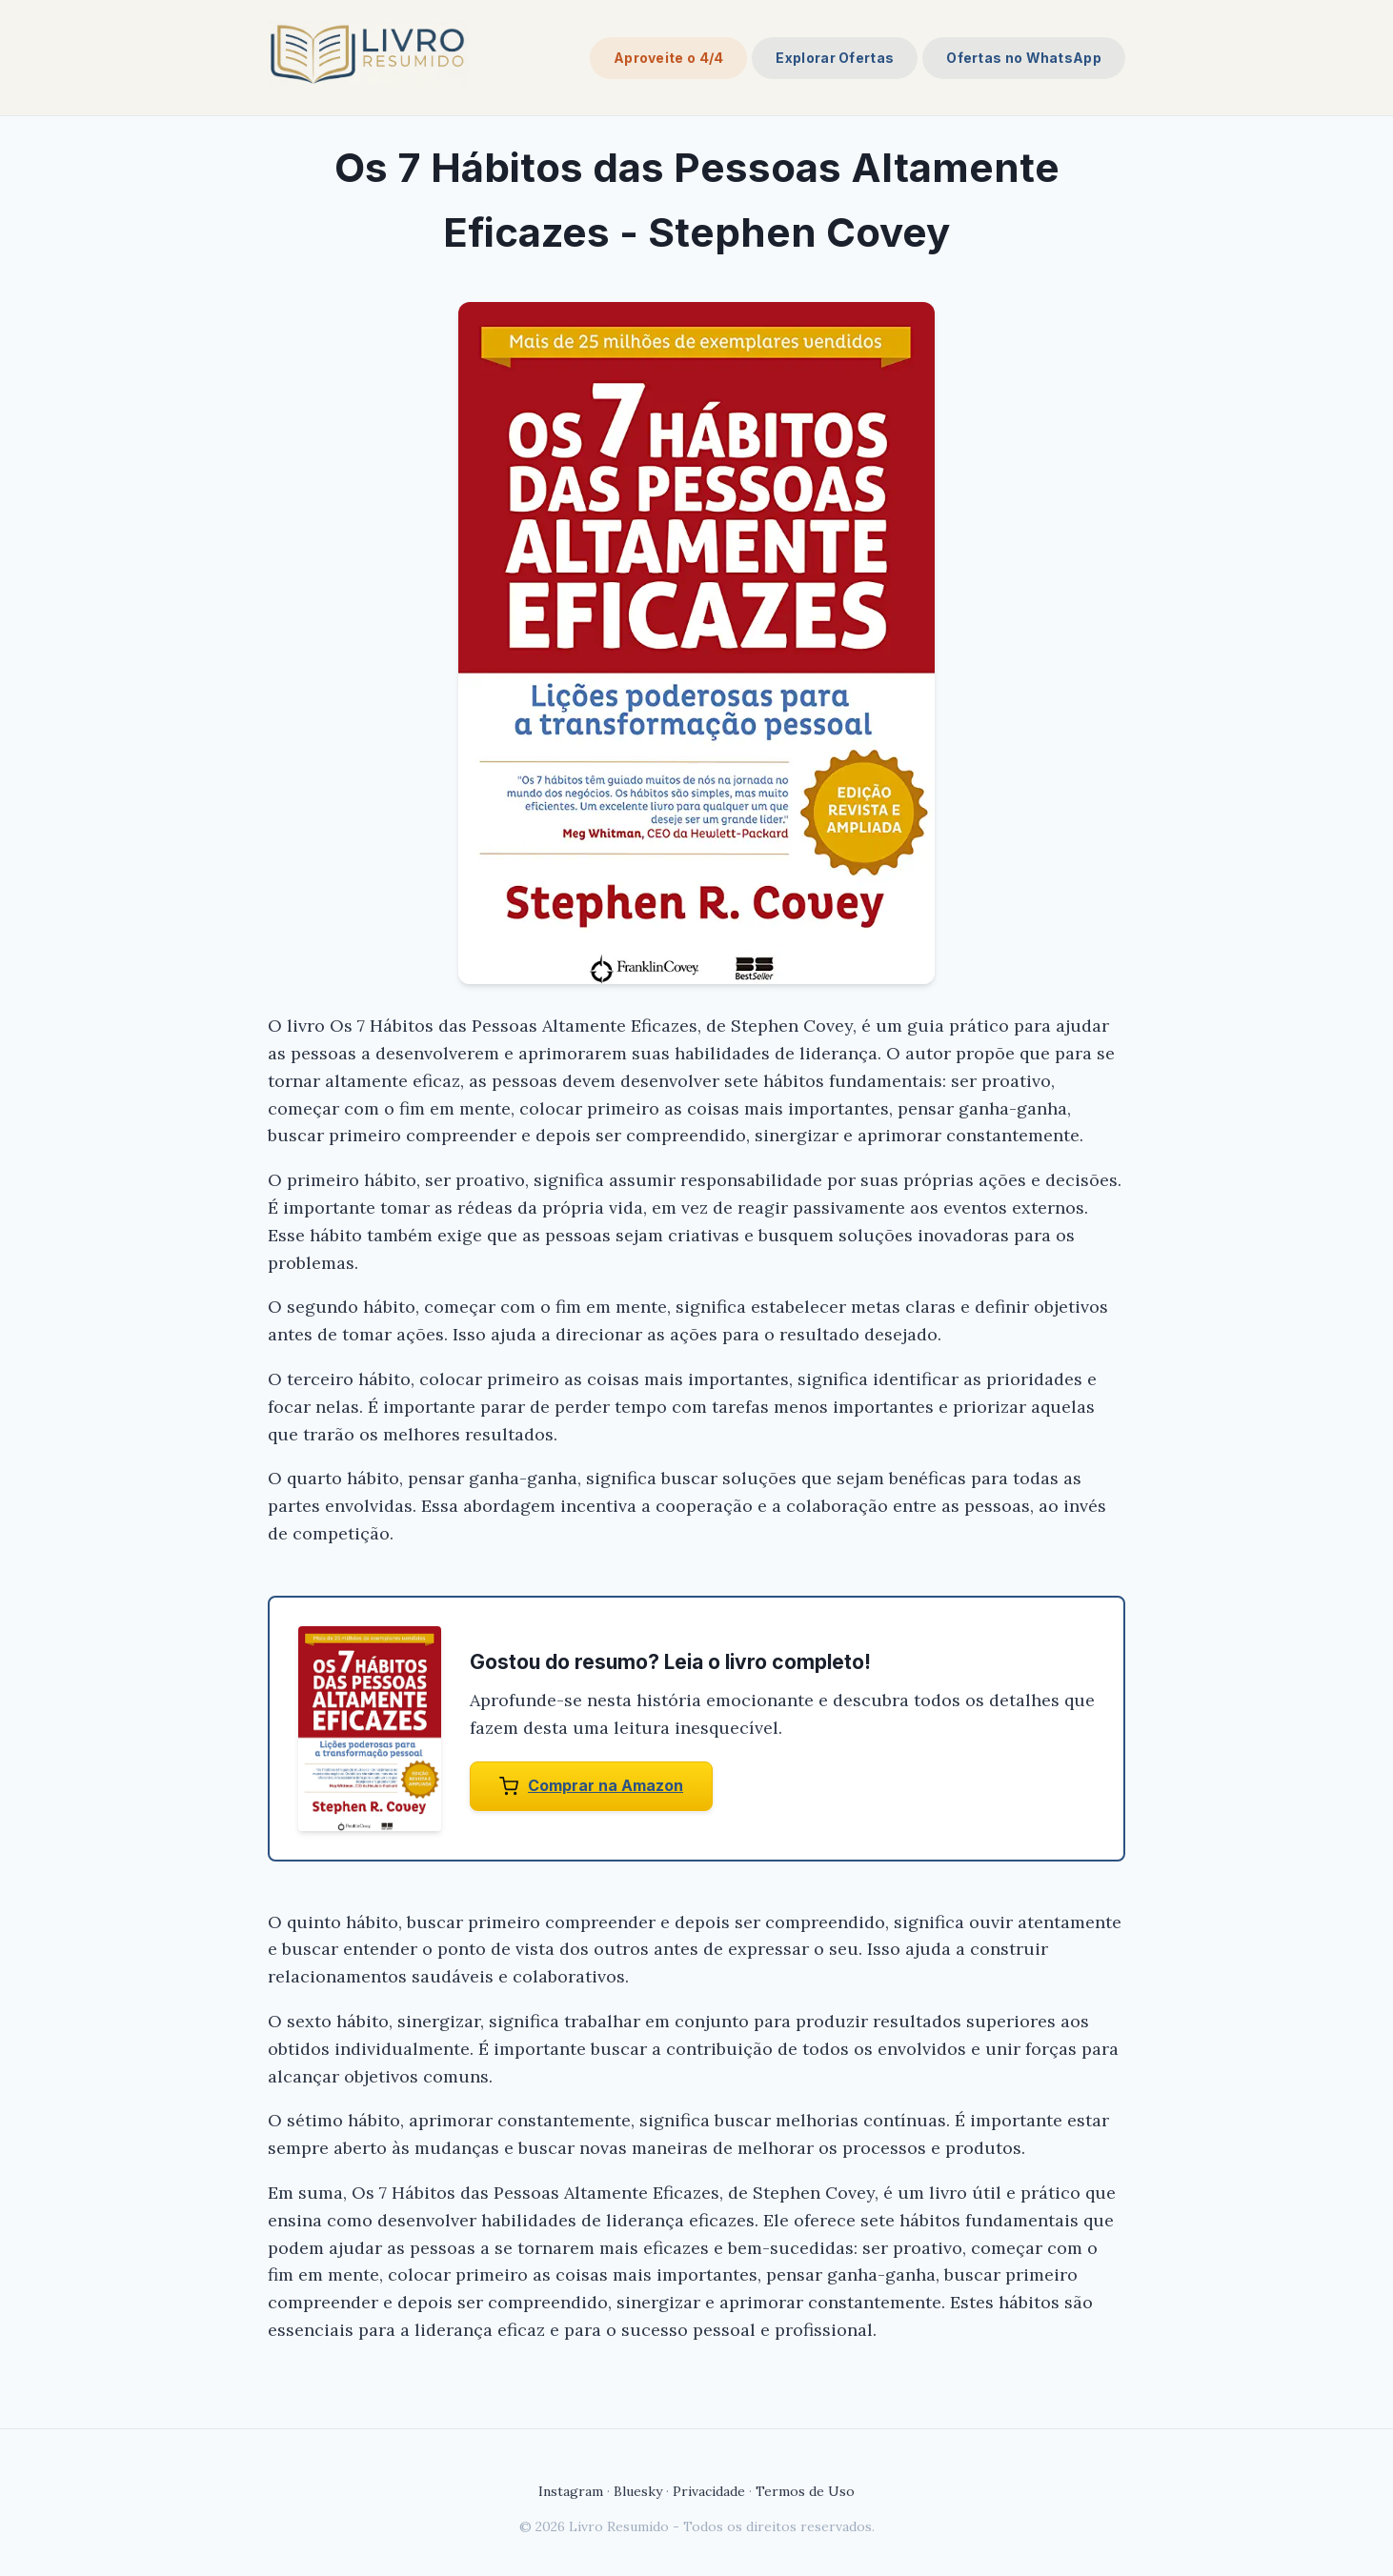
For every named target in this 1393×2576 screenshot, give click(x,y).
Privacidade (709, 2491)
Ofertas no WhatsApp (1023, 58)
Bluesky (638, 2491)
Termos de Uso (805, 2491)
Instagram (570, 2491)
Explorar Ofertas (835, 58)
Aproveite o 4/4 (669, 58)
